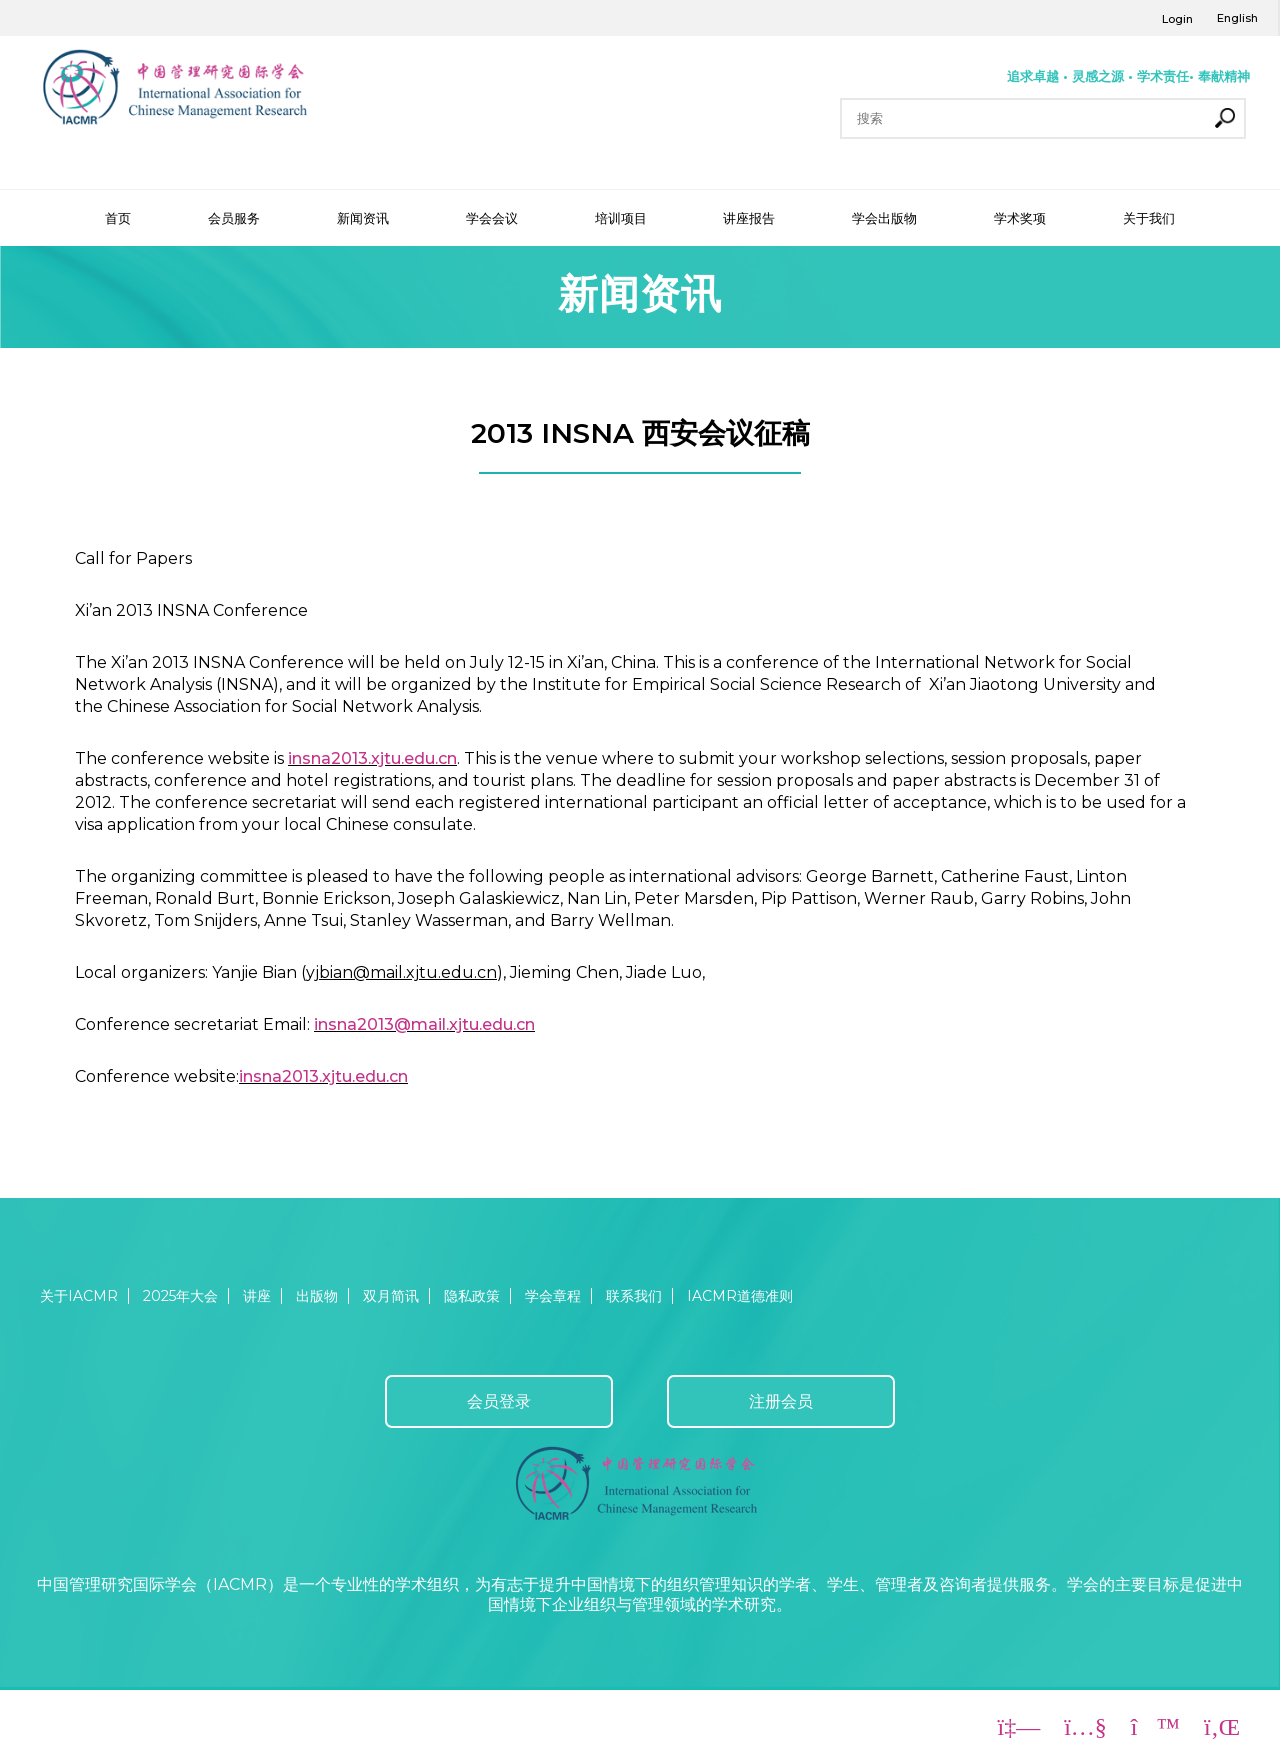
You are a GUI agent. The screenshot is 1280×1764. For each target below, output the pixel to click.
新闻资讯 (363, 218)
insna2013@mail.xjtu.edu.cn (424, 1024)
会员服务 (234, 218)
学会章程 (553, 1296)
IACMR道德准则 (740, 1296)
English (1237, 18)
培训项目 (621, 218)
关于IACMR (79, 1296)
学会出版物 (884, 218)
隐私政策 (472, 1296)
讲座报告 (749, 218)
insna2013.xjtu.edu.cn (372, 758)
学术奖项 (1020, 218)
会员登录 (499, 1401)
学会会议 (492, 218)
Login (1177, 19)
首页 (118, 218)
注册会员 (781, 1401)
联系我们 (634, 1296)
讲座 (257, 1296)
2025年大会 (180, 1296)
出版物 (317, 1296)
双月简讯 (391, 1296)
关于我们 (1149, 218)
